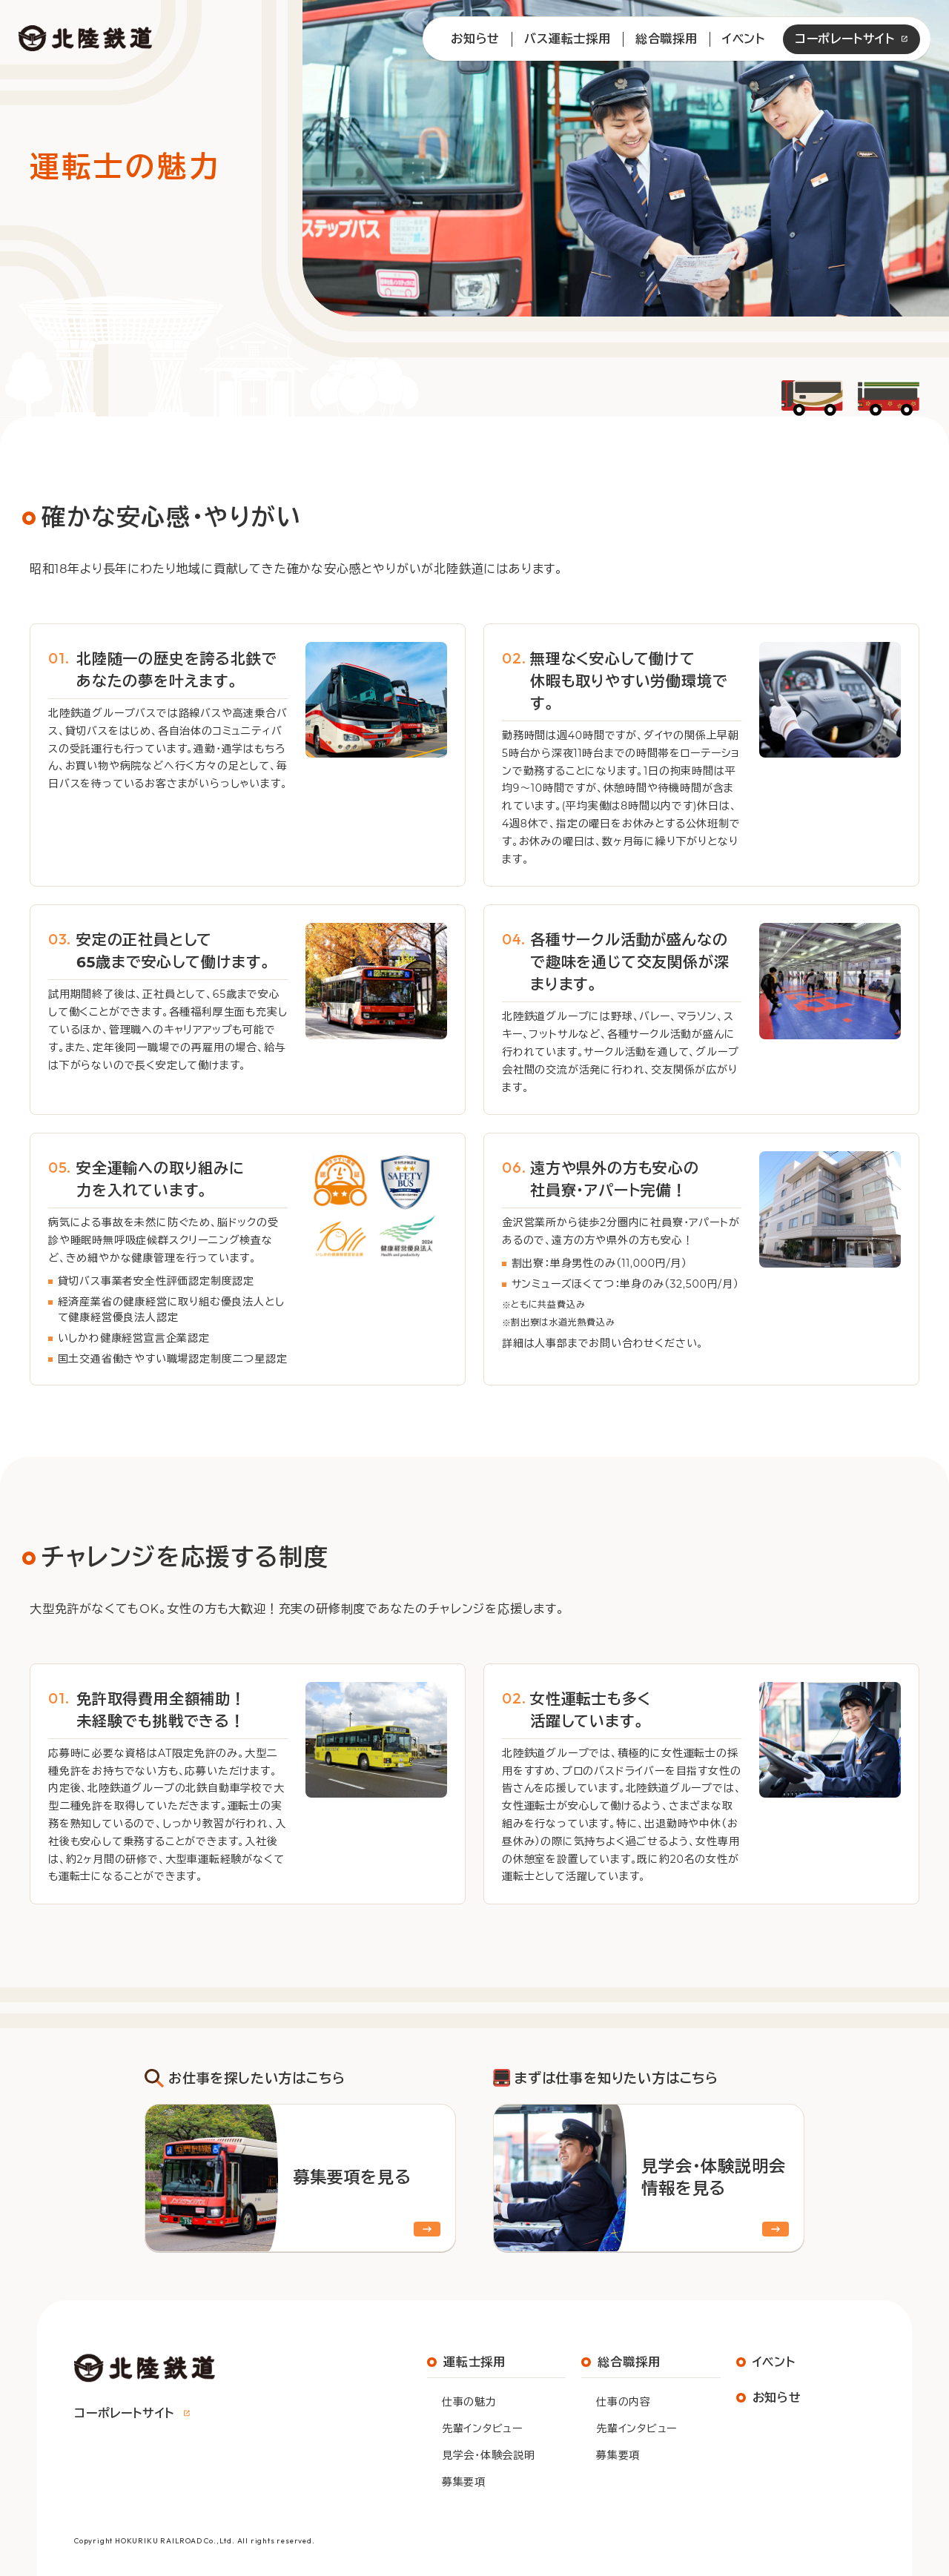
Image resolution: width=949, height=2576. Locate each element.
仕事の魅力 (469, 2401)
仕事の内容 (623, 2401)
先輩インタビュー (482, 2428)
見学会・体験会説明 (488, 2455)
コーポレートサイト (845, 39)
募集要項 (464, 2482)
